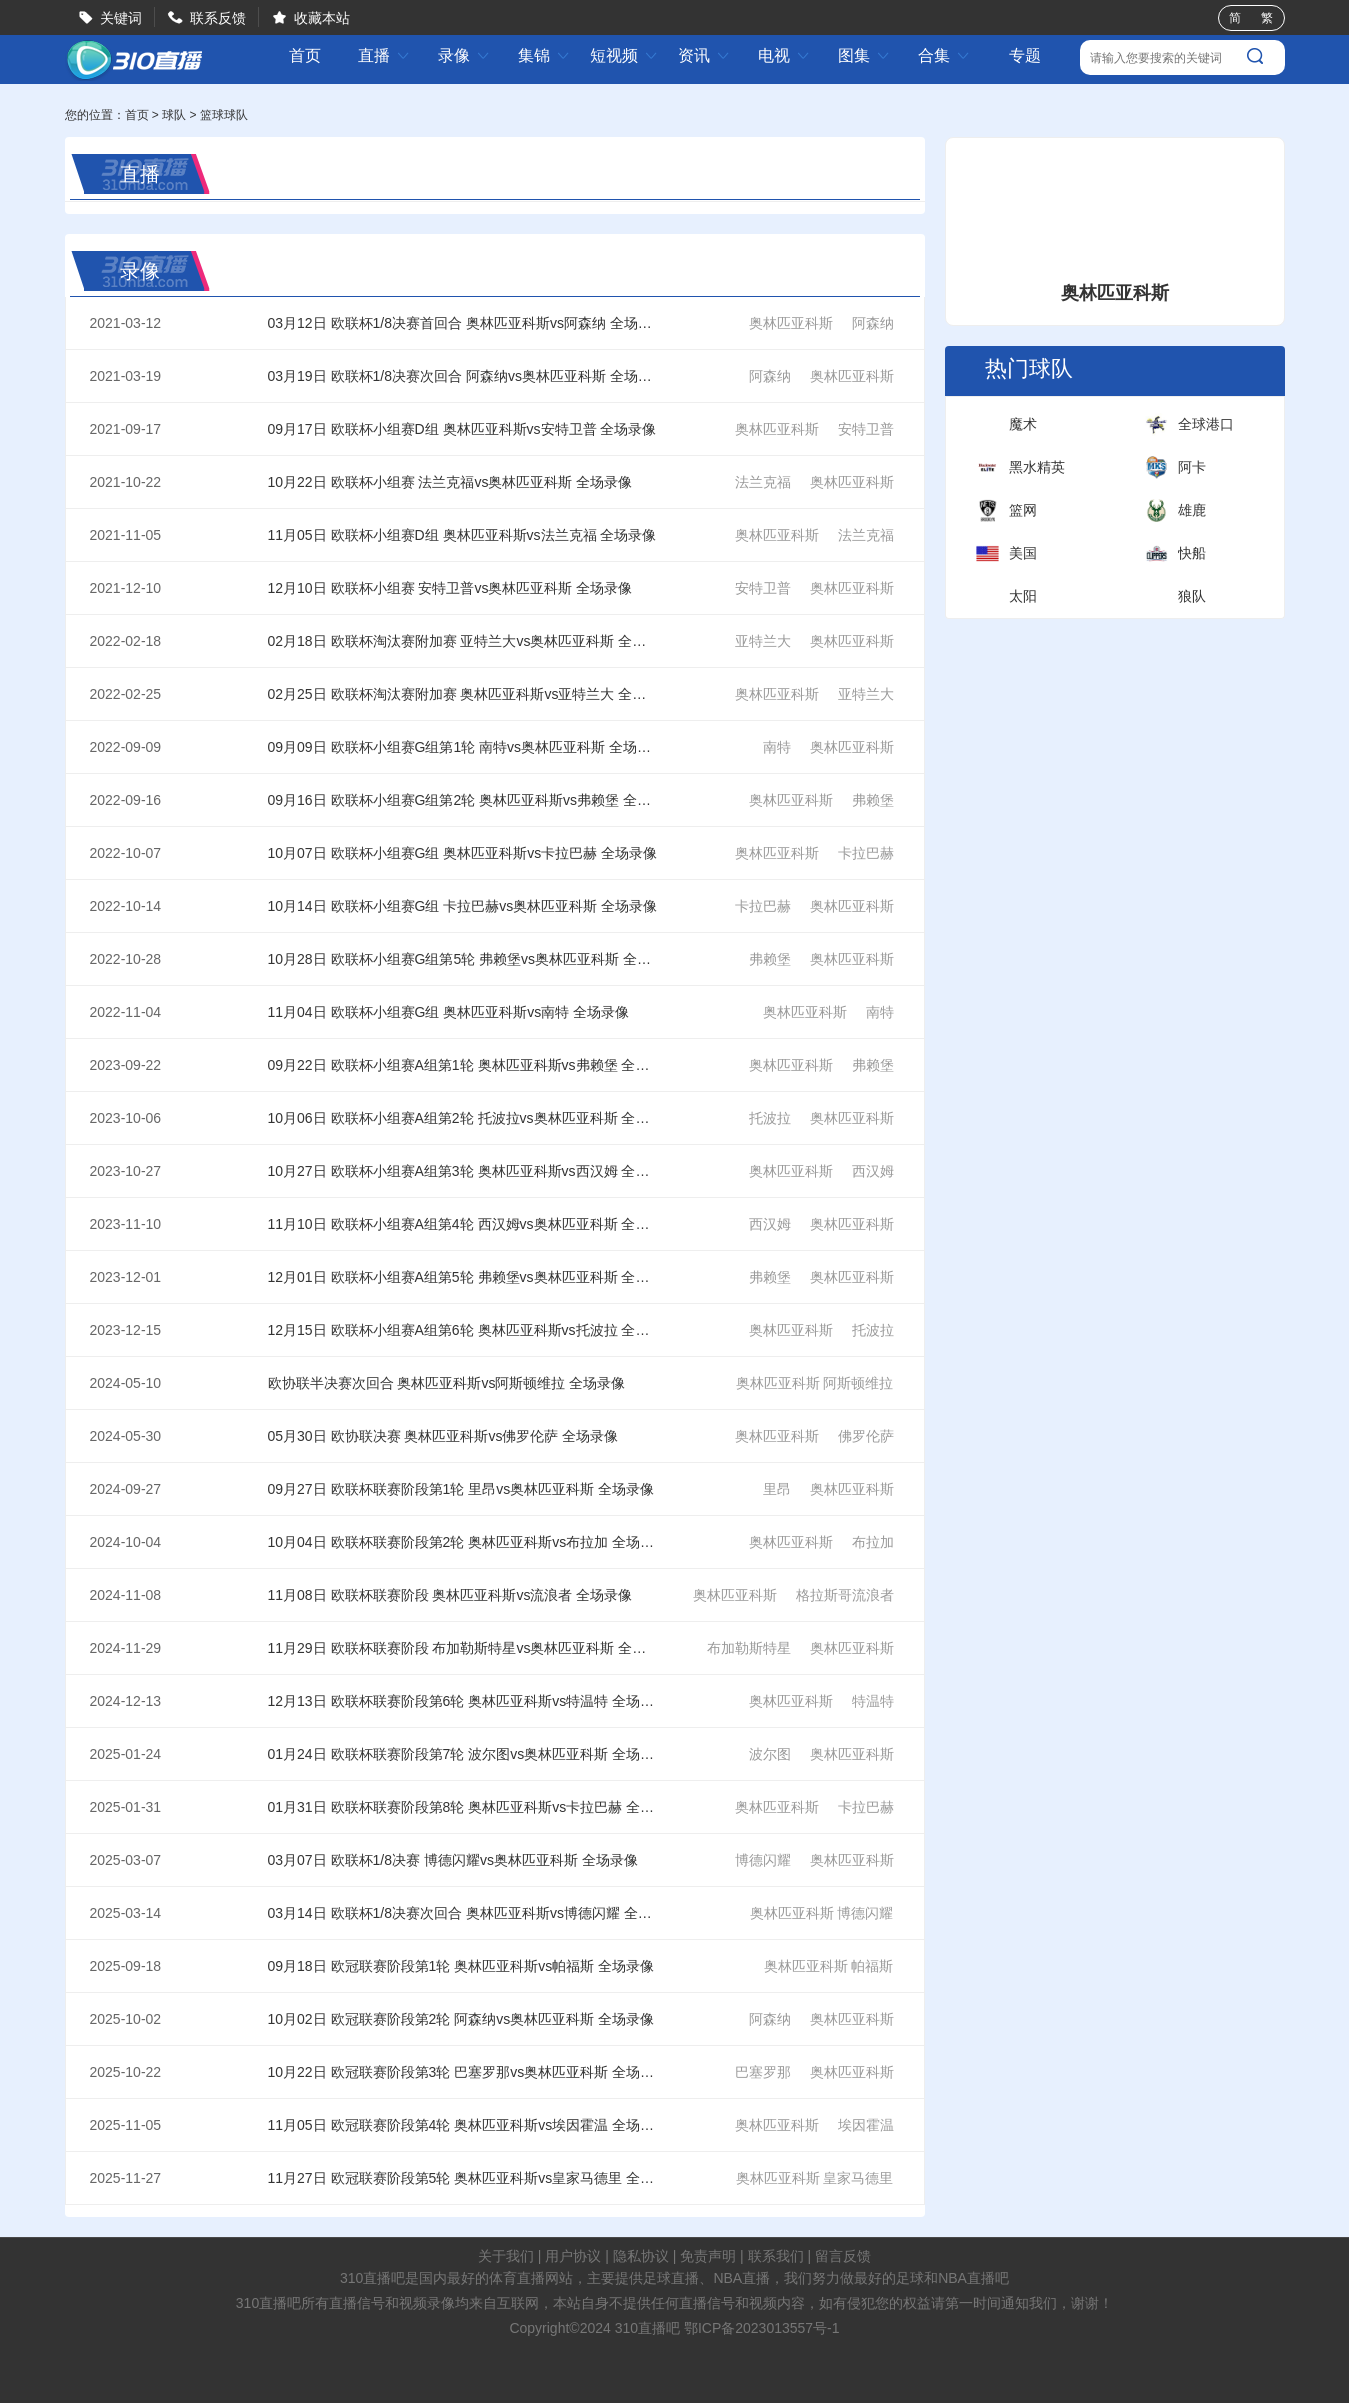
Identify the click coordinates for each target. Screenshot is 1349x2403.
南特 (777, 747)
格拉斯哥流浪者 (845, 1595)
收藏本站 (322, 18)
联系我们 (776, 2256)
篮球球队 (224, 115)
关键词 (121, 18)
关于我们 (506, 2256)
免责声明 (708, 2256)
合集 (944, 55)
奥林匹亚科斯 (791, 323)
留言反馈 (843, 2256)
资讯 (704, 55)
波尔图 (770, 1754)
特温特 (873, 1701)
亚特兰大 (763, 641)
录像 (464, 55)
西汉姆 (873, 1171)
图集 (864, 55)
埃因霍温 (866, 2125)
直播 (384, 55)
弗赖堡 (873, 800)
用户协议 (573, 2256)
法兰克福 (763, 482)
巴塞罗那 (763, 2072)
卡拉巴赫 (866, 853)
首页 (305, 56)
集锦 (544, 55)
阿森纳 (873, 323)
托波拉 (770, 1118)
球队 (174, 115)
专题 (1025, 55)
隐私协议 (641, 2256)
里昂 (777, 1489)
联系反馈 (218, 18)
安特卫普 (866, 429)
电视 (784, 55)
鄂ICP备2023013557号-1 (762, 2328)
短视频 (624, 55)
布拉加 (873, 1542)
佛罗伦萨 (866, 1436)
